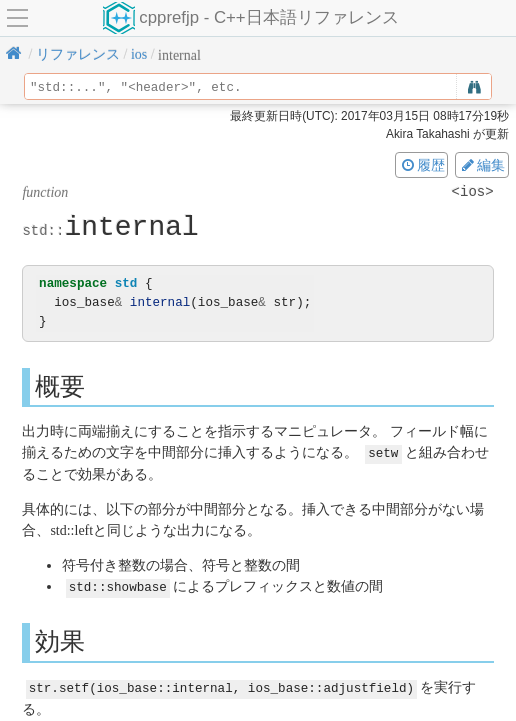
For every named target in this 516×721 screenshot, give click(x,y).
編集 (482, 165)
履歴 (422, 165)
